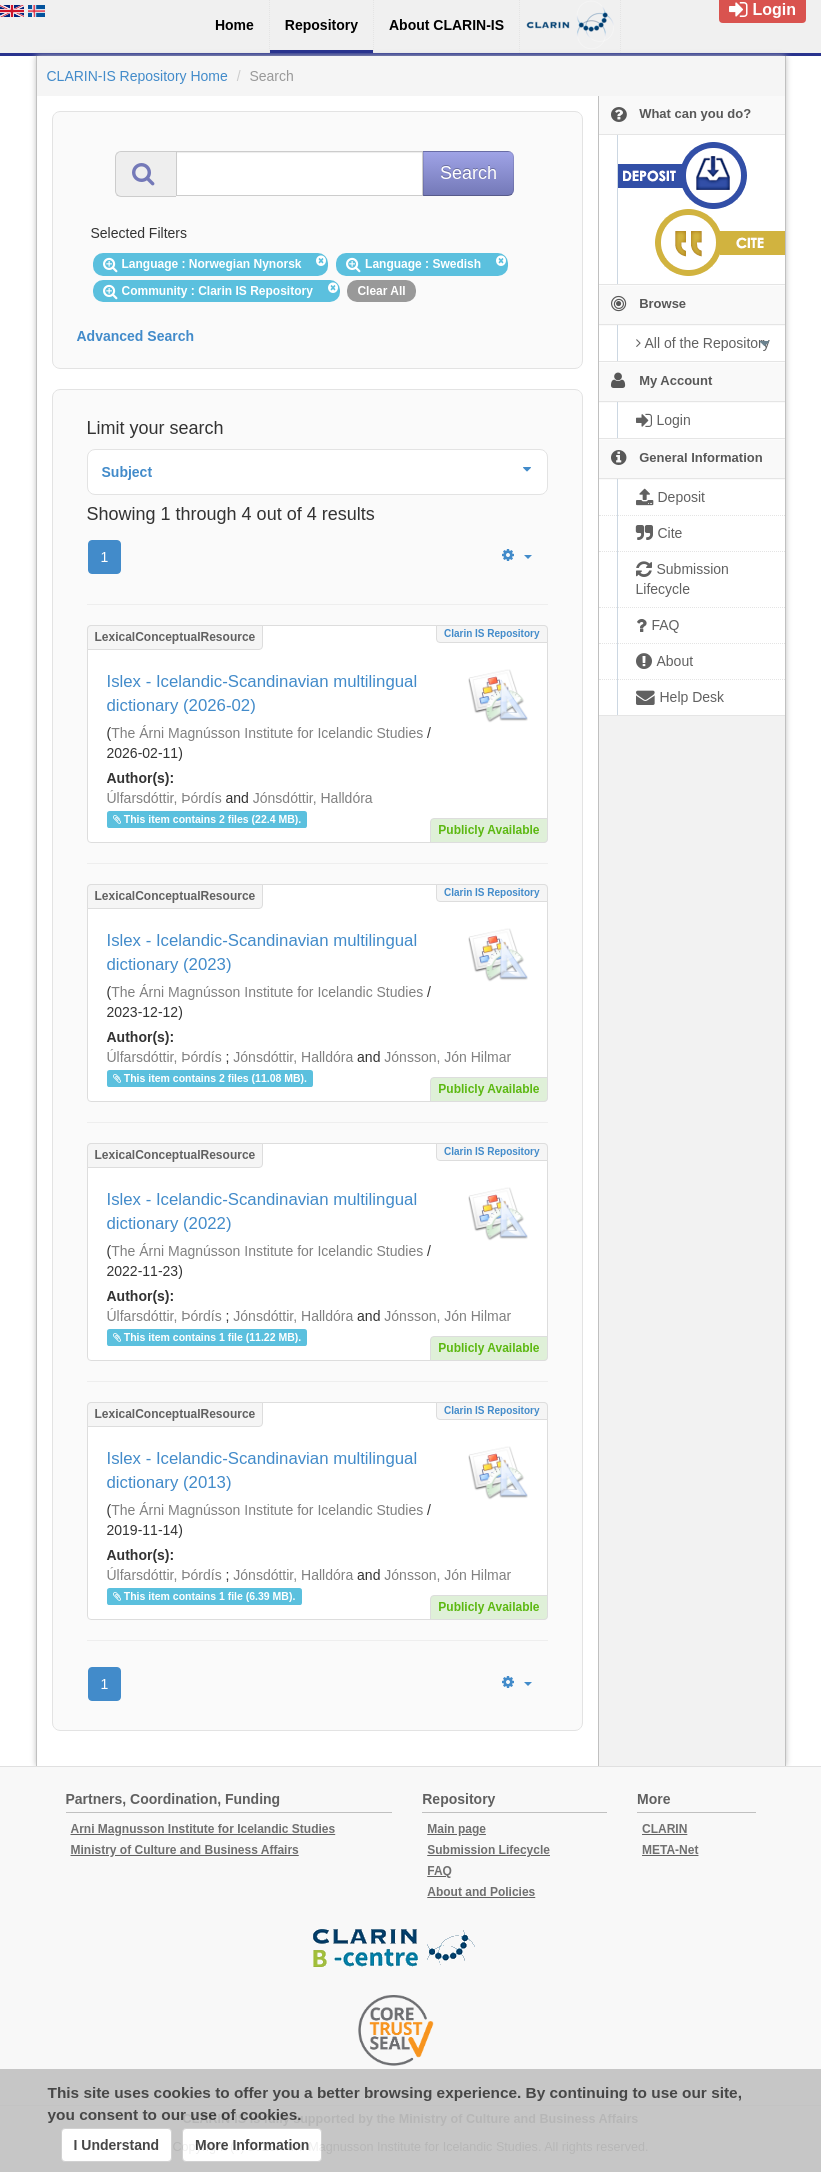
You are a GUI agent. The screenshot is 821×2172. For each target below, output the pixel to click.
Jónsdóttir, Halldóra (313, 798)
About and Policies (481, 1892)
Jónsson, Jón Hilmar (447, 1057)
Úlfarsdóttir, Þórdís (164, 798)
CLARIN (664, 1829)
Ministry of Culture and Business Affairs (185, 1850)
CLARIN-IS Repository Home (137, 76)
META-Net (670, 1850)
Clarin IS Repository (492, 633)
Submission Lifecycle (488, 1850)
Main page (456, 1829)
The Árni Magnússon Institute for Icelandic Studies (267, 733)
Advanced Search (136, 336)
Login (762, 9)
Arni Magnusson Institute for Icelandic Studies (203, 1829)
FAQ (439, 1871)
